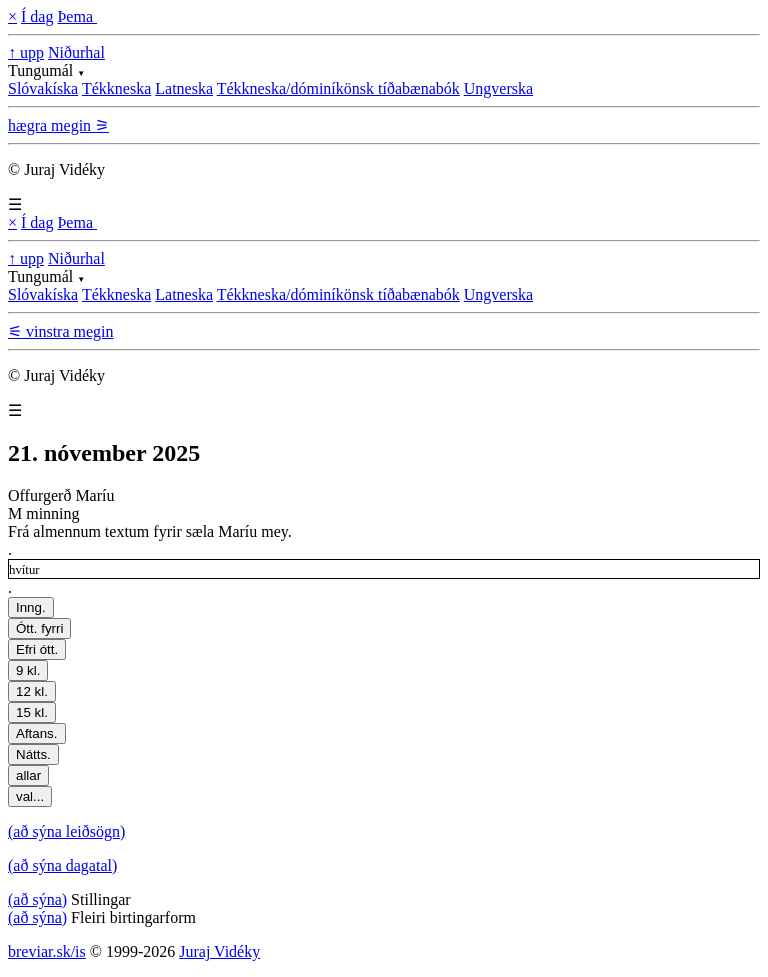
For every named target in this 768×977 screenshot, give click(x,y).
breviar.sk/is (47, 951)
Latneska (184, 88)
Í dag (37, 16)
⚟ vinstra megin (61, 331)
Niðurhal (76, 52)
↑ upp (26, 52)
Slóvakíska (43, 88)
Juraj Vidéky (219, 951)
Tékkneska (116, 88)
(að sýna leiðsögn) (66, 831)
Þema (77, 16)
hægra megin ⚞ (58, 125)
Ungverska (498, 88)
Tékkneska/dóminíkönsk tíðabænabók (338, 88)
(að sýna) (37, 899)
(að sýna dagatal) (62, 865)
